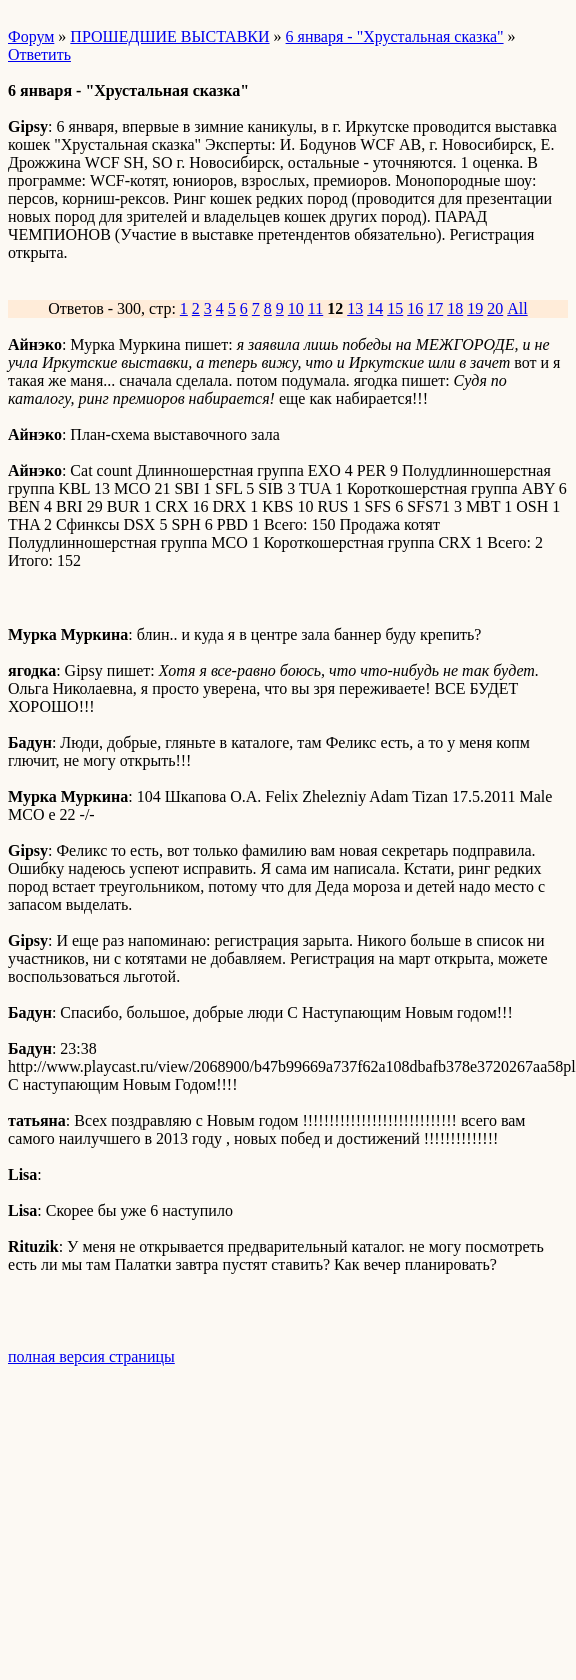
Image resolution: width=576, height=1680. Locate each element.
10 (296, 308)
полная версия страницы (91, 1356)
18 (455, 308)
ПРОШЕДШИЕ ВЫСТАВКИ (169, 36)
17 (435, 308)
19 (475, 308)
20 (495, 308)
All (517, 308)
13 (355, 308)
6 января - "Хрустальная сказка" (395, 36)
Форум (31, 36)
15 (395, 308)
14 (375, 308)
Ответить (39, 54)
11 (315, 308)
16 (415, 308)
